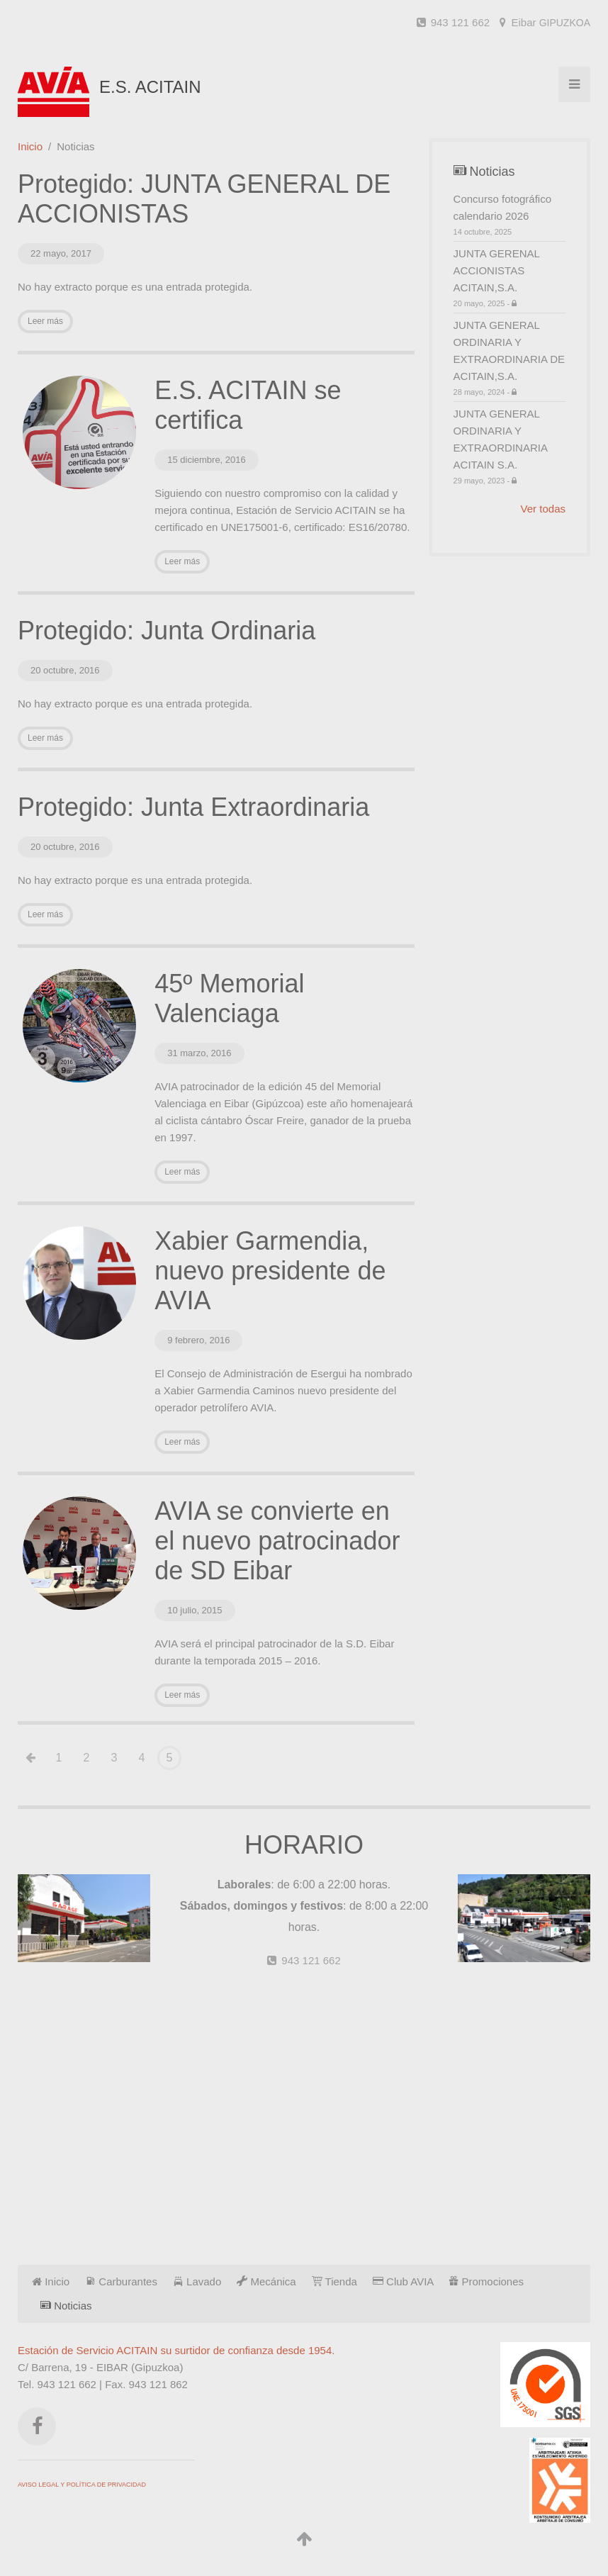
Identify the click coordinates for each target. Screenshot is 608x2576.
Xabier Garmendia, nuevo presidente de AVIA (269, 1270)
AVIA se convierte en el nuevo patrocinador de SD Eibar (277, 1540)
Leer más (45, 321)
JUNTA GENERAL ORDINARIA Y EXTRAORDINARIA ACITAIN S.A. (509, 447)
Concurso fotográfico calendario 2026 (509, 215)
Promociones (486, 2281)
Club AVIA (403, 2281)
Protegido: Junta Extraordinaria (193, 807)
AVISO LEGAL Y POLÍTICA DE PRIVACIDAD (82, 2484)
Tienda (334, 2281)
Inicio (30, 146)
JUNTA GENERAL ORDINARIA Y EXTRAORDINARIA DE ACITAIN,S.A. (509, 358)
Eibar (545, 22)
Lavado (197, 2281)
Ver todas (543, 509)
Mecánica (266, 2281)
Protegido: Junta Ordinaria (166, 630)
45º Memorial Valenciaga (229, 998)
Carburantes (121, 2281)
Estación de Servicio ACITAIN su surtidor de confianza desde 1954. (176, 2350)
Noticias (66, 2306)
